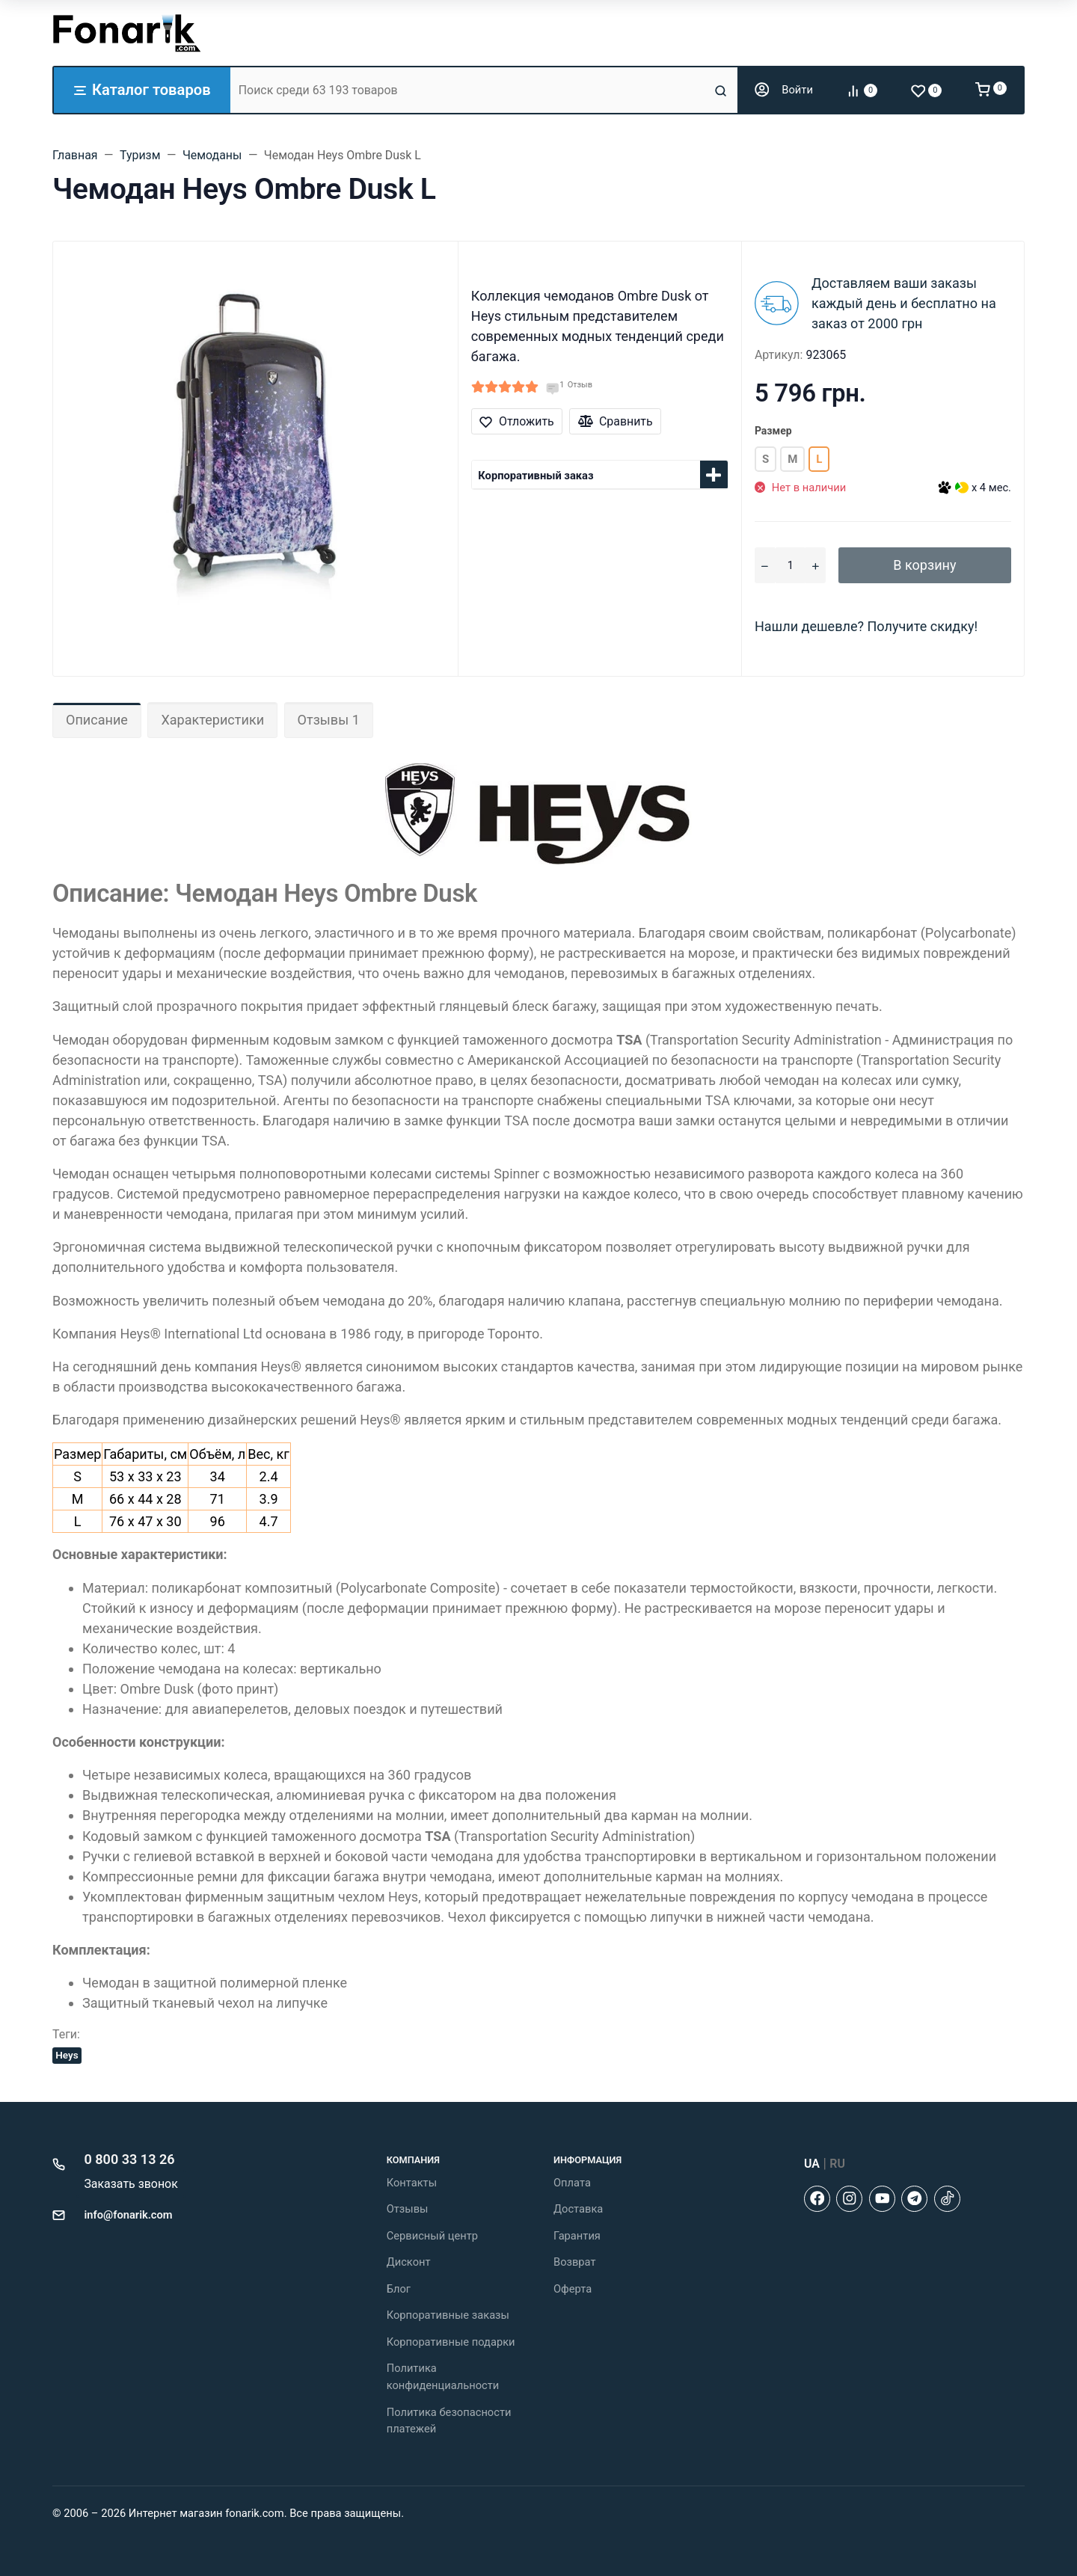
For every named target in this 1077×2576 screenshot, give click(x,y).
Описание (97, 720)
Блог (399, 2289)
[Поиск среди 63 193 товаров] (470, 90)
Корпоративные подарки (451, 2342)
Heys (66, 2055)
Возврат (574, 2262)
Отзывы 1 (329, 720)
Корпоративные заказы (448, 2315)
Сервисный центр (432, 2236)
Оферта (572, 2289)
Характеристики (212, 720)
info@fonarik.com (129, 2215)
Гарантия (577, 2236)
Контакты (412, 2182)
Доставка (578, 2209)
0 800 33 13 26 (130, 2159)
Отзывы (408, 2209)
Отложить (516, 421)
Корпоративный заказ (535, 475)
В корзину (924, 565)
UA (812, 2164)
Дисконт (409, 2262)
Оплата (572, 2182)
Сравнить (615, 421)
